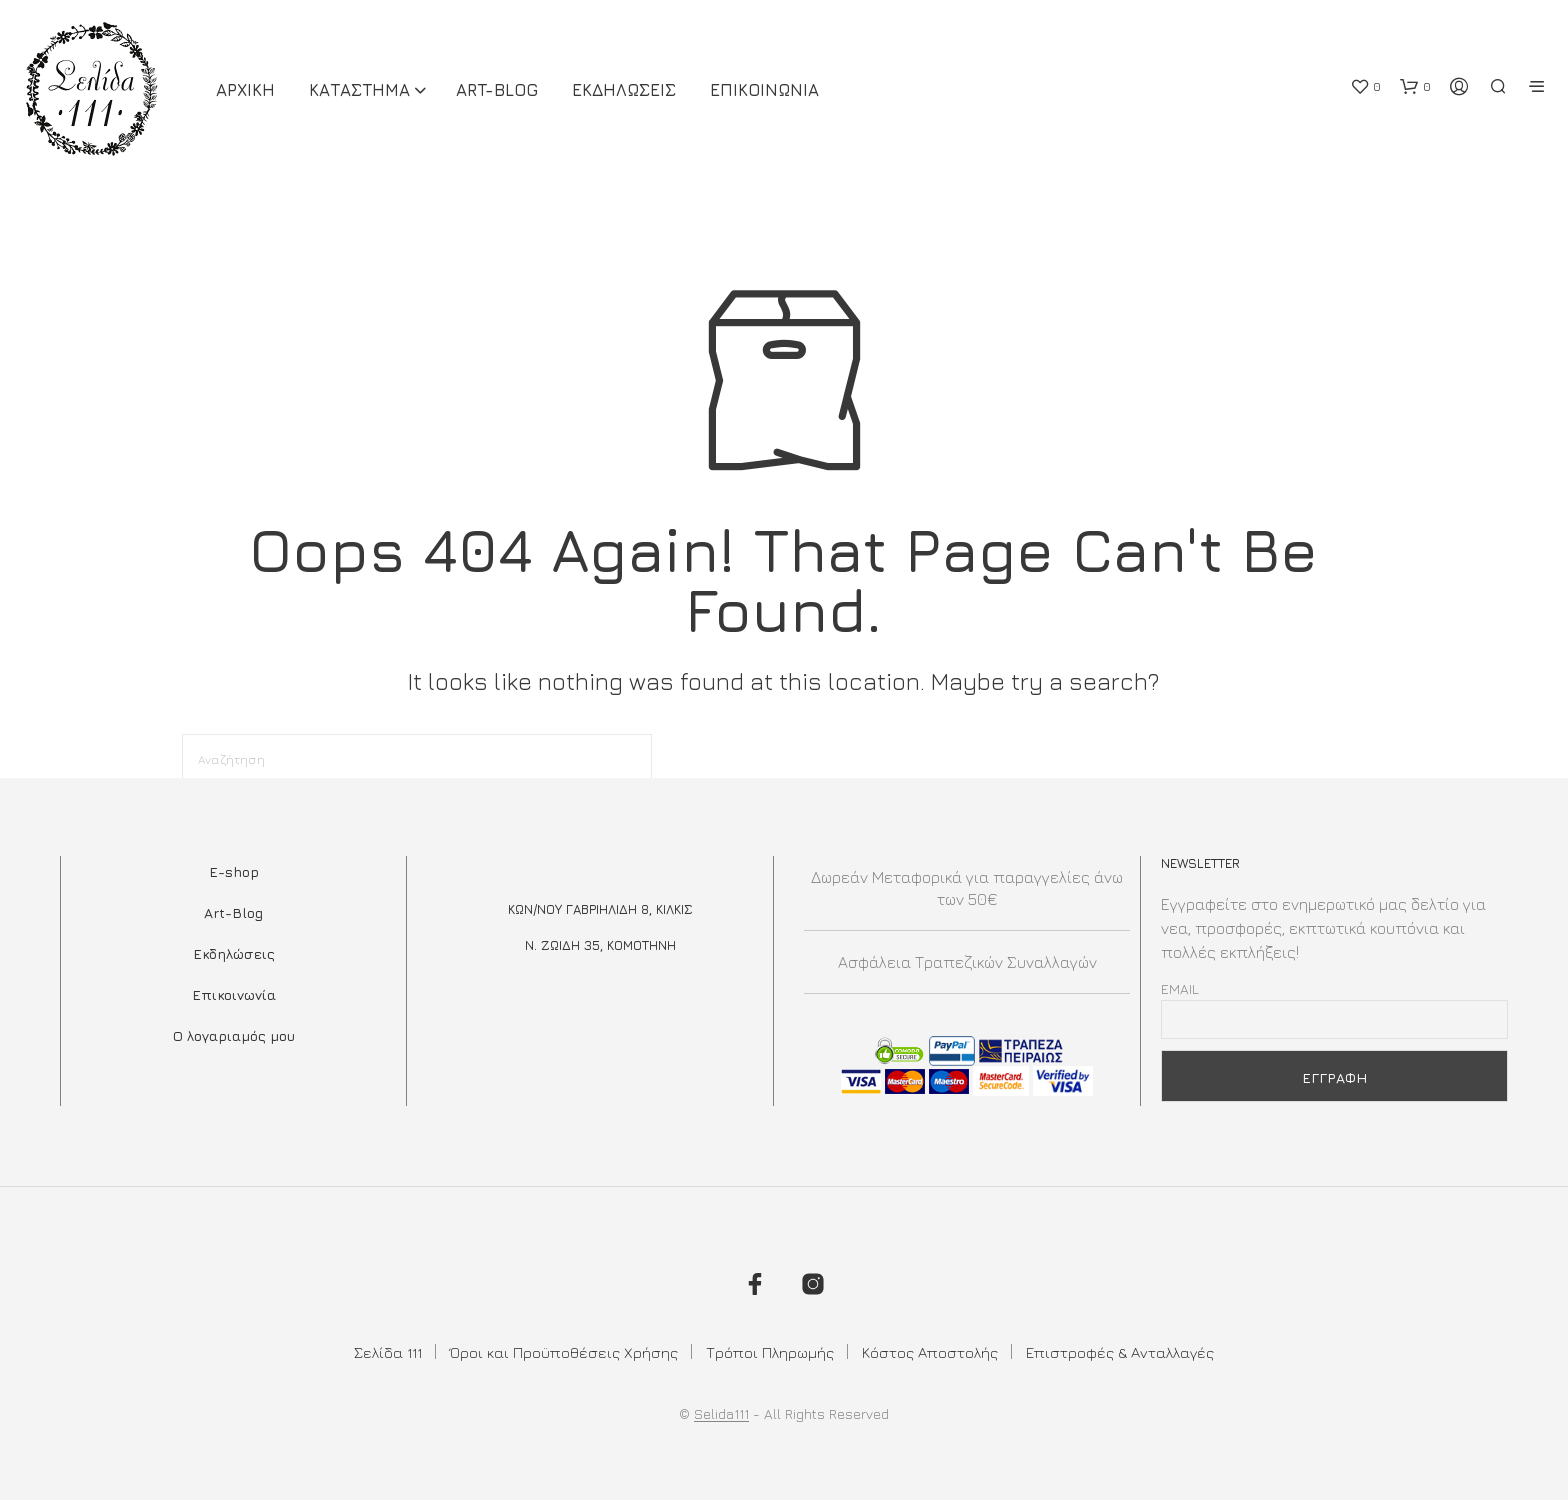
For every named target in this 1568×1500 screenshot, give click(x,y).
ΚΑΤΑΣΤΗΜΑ (359, 90)
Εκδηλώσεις (234, 953)
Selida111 (721, 1414)
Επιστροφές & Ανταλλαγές (1120, 1352)
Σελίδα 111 (388, 1352)
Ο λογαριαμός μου (234, 1035)
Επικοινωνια (764, 90)
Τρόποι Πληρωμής (770, 1352)
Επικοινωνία (234, 994)
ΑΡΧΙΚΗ (245, 90)
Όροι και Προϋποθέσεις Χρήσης (564, 1352)
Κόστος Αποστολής (930, 1352)
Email (1180, 988)
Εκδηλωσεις (624, 90)
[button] (1365, 87)
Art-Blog (497, 90)
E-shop (234, 871)
